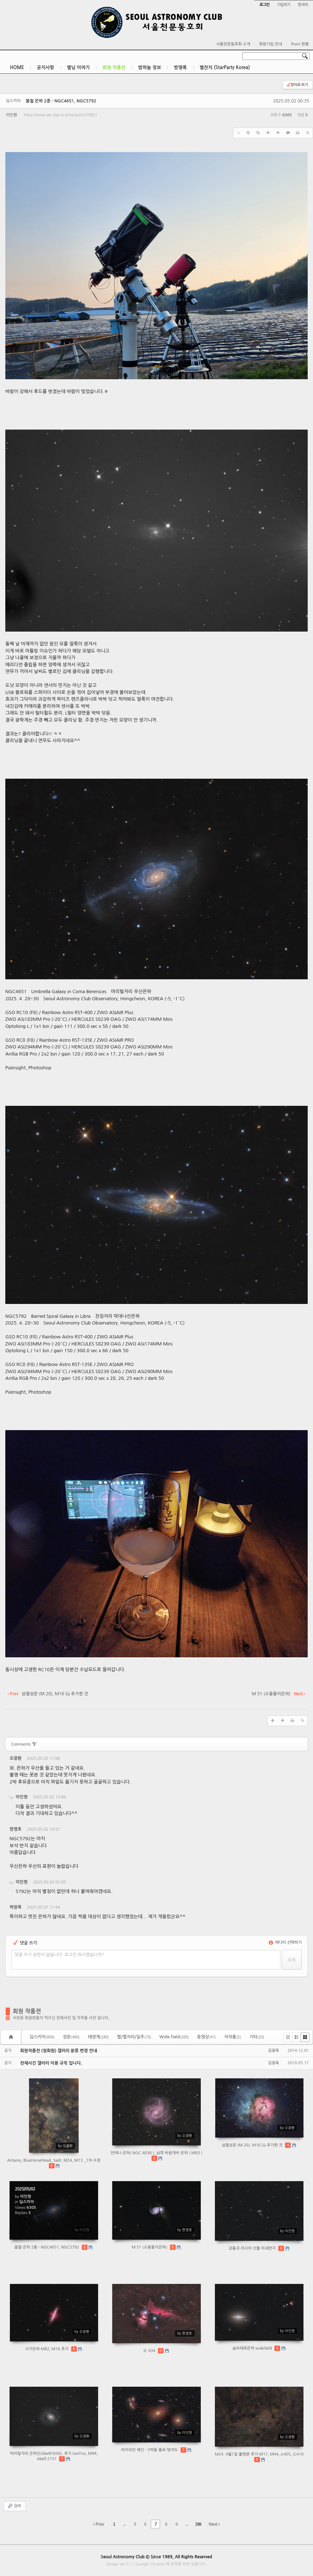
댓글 (297, 1759)
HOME (17, 67)
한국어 (303, 5)
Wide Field (173, 2037)
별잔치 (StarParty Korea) (225, 67)
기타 (256, 2037)
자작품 (232, 2037)
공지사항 (45, 67)
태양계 (98, 2037)
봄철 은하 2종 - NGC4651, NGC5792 (60, 101)
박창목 (16, 1907)
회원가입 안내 (270, 44)
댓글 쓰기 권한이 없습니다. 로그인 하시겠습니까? (59, 1955)
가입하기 (283, 5)
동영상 (206, 2037)
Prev (98, 2524)
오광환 (16, 1758)
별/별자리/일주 (134, 2037)
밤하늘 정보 (149, 67)
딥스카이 (42, 2037)
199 (198, 2524)
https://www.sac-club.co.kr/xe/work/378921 (60, 115)
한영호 (16, 1829)
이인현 (11, 115)
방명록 (180, 67)
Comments (24, 1744)
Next (214, 2524)
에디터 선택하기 (285, 1942)
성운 (71, 2037)
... (124, 2524)
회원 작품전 (113, 67)
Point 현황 (300, 44)
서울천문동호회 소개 (233, 44)
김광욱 (273, 2051)
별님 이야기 (78, 67)
